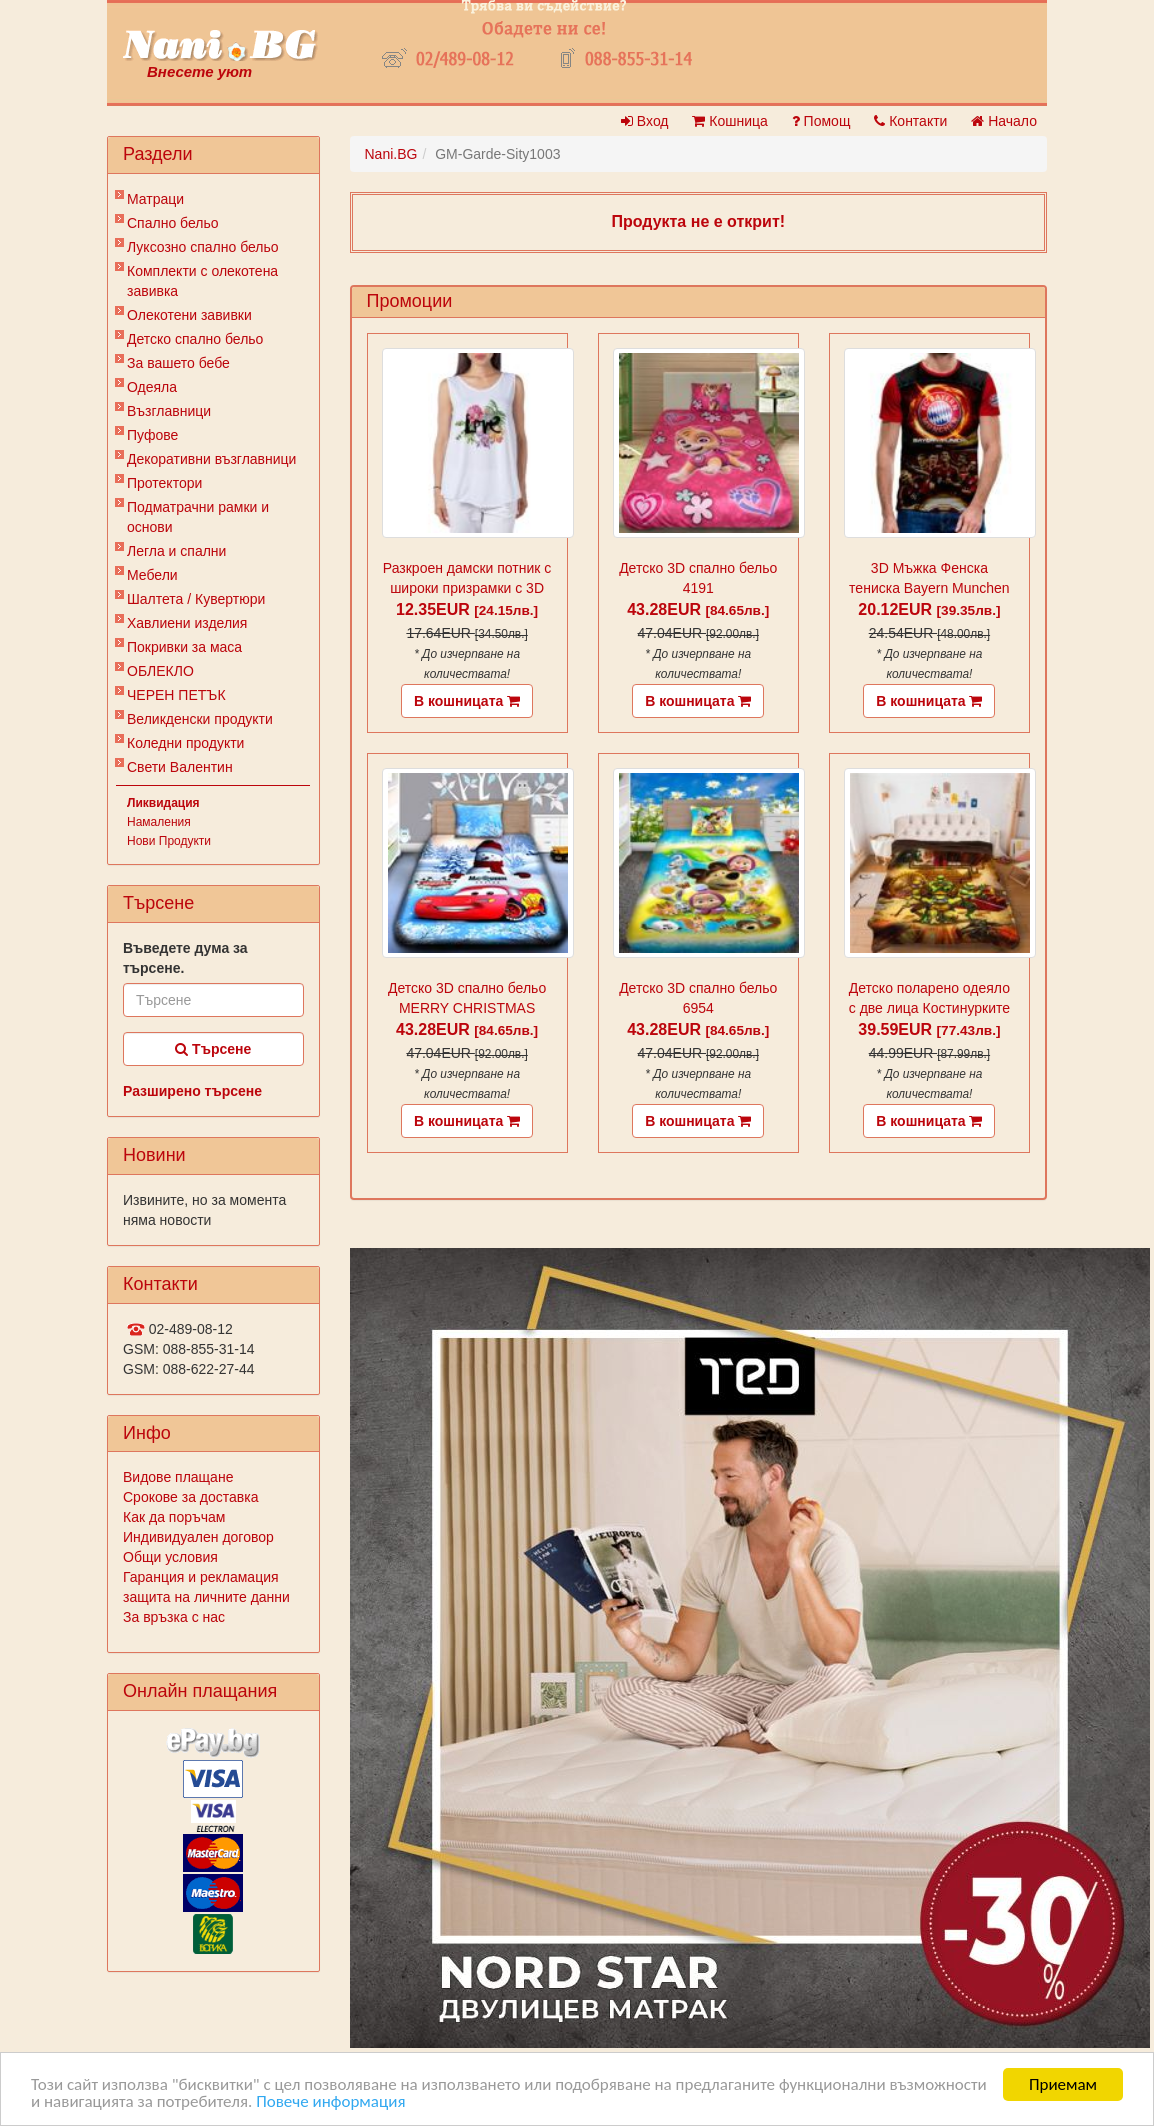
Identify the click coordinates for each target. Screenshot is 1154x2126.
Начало (1004, 121)
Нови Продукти (169, 841)
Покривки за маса (184, 647)
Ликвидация (163, 803)
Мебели (152, 575)
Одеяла (152, 387)
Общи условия (170, 1557)
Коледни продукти (185, 743)
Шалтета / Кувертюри (196, 599)
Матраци (155, 199)
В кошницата (467, 701)
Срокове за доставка (190, 1497)
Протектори (164, 483)
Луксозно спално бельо (203, 247)
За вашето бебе (178, 363)
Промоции (410, 301)
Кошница (729, 121)
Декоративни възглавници (211, 459)
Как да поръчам (174, 1517)
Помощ (821, 121)
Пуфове (152, 435)
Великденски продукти (200, 719)
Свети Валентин (180, 767)
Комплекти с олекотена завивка (202, 281)
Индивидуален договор (198, 1537)
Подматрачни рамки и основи (198, 517)
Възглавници (169, 411)
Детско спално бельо (195, 339)
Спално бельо (173, 223)
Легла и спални (176, 551)
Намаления (159, 822)
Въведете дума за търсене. (185, 958)
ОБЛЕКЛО (160, 671)
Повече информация (330, 2102)
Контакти (910, 121)
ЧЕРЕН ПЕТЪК (176, 695)
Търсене (213, 1049)
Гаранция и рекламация (201, 1577)
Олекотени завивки (189, 315)
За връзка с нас (174, 1617)
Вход (645, 121)
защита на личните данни (206, 1597)
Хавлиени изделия (187, 623)
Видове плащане (178, 1477)
